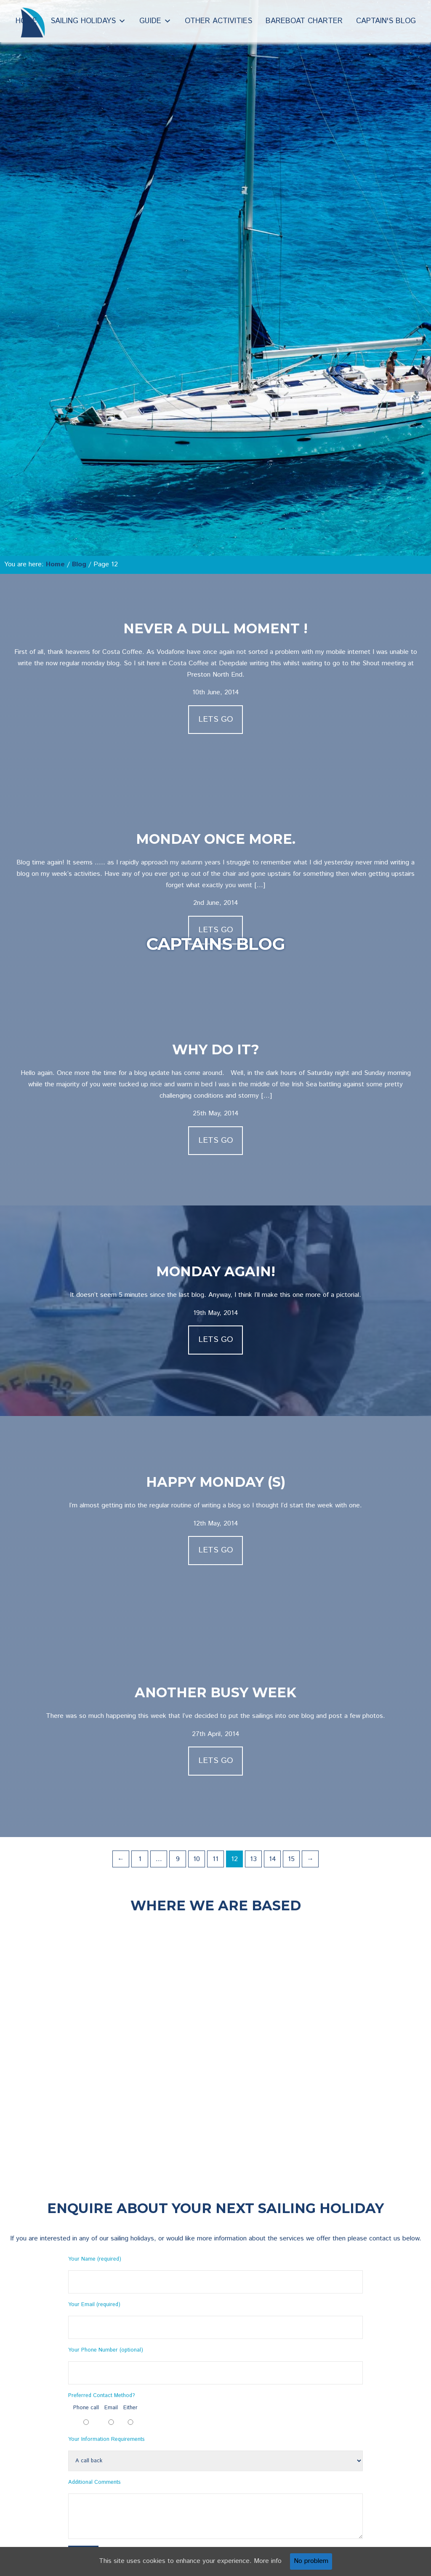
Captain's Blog (386, 21)
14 (272, 1859)
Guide (150, 21)
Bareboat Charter (304, 21)
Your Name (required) (94, 2259)
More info (268, 2561)
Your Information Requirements (106, 2439)
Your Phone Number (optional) (105, 2350)
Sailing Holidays (83, 21)
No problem (311, 2561)
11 (215, 1859)
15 (291, 1859)
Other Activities (218, 21)
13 (253, 1859)
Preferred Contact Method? (101, 2396)
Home (26, 21)
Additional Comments (94, 2482)
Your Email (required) (94, 2305)
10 (196, 1859)
